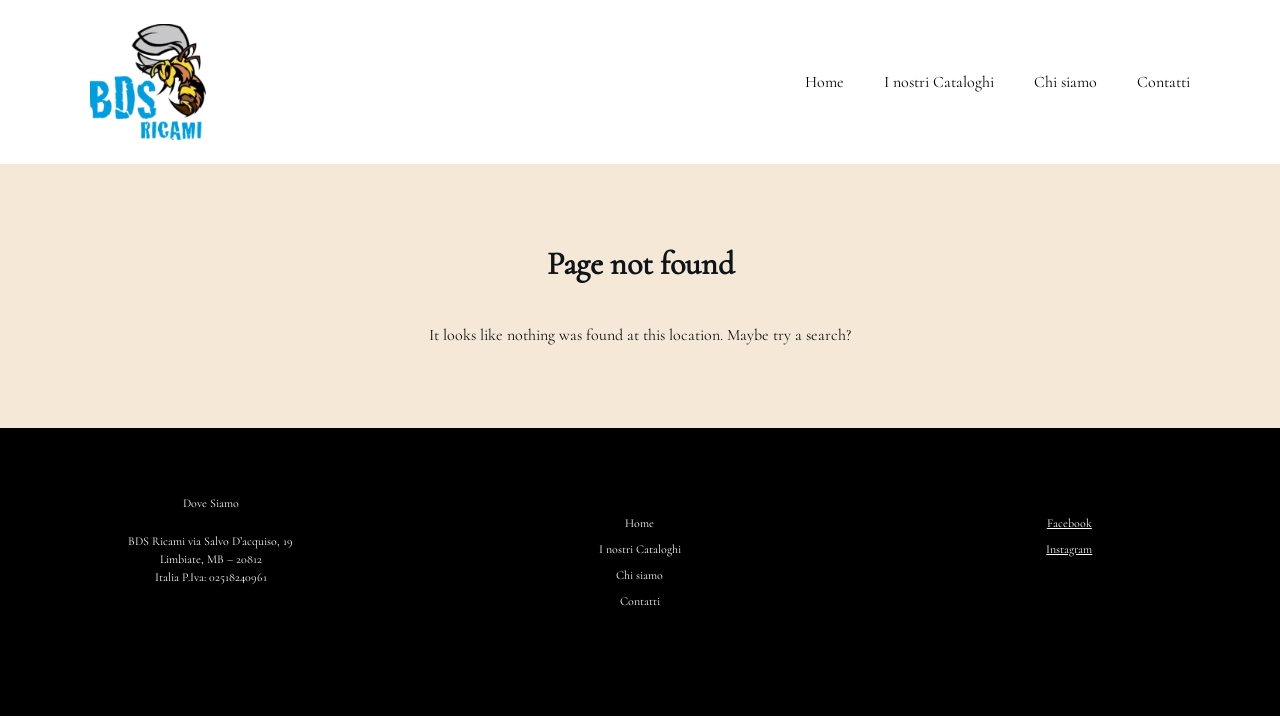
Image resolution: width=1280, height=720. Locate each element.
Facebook (1069, 523)
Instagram (1069, 549)
